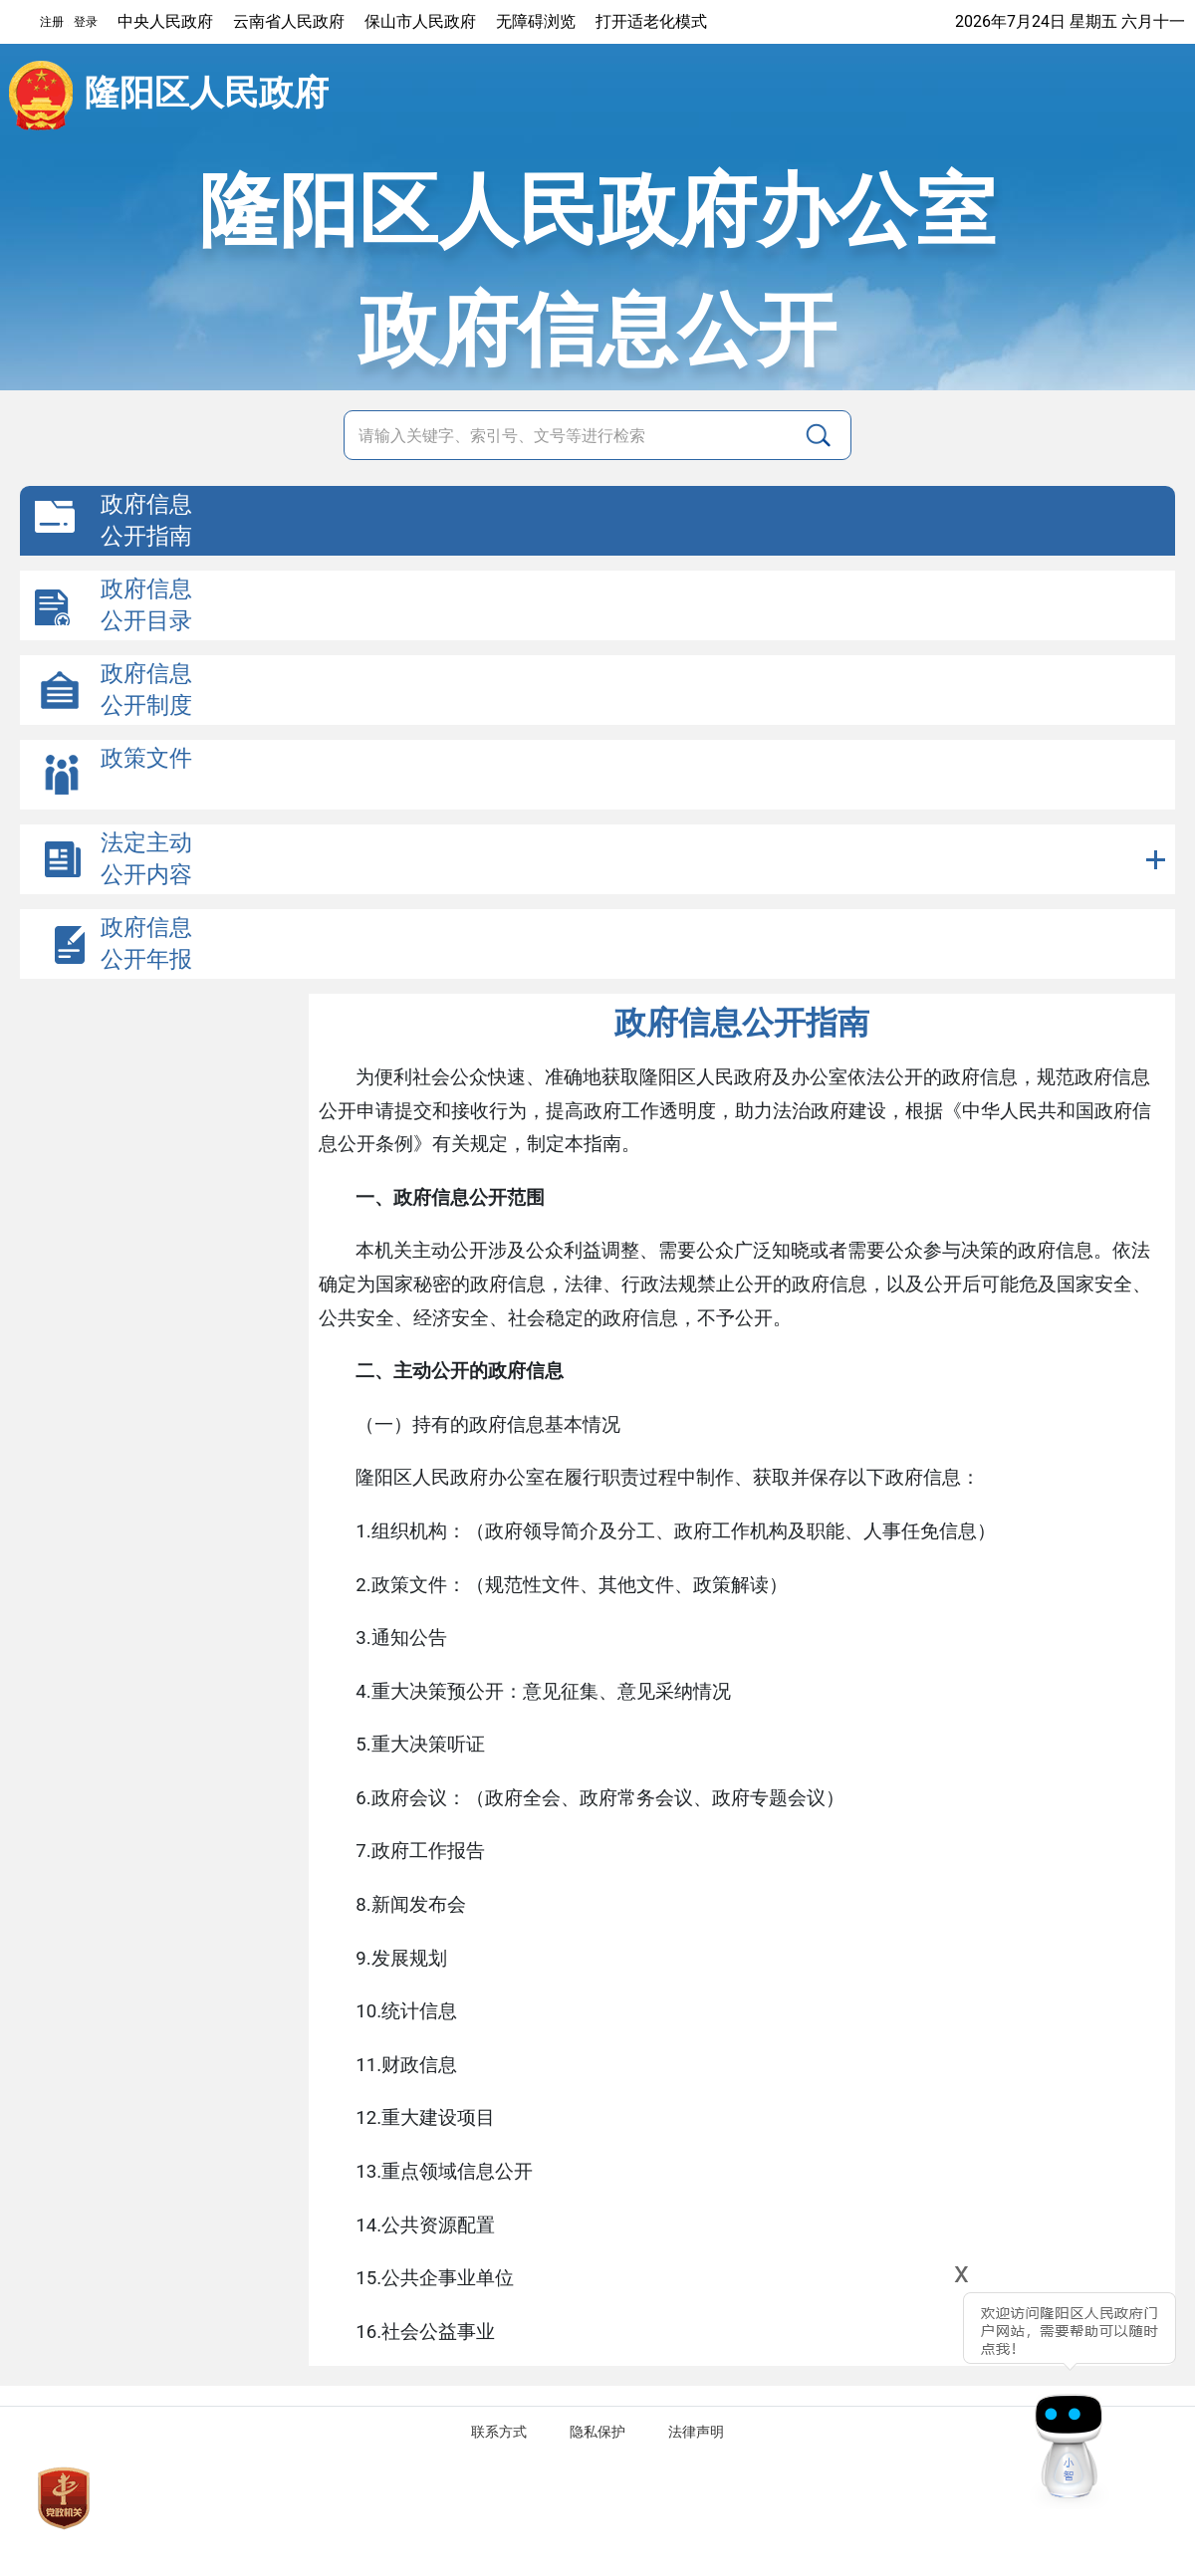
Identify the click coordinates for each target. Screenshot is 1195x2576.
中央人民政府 (165, 21)
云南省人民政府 (289, 21)
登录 (86, 22)
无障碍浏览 (536, 21)
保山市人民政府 (420, 21)
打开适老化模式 (651, 21)
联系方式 (499, 2432)
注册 (52, 22)
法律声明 (696, 2432)
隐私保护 (597, 2432)
